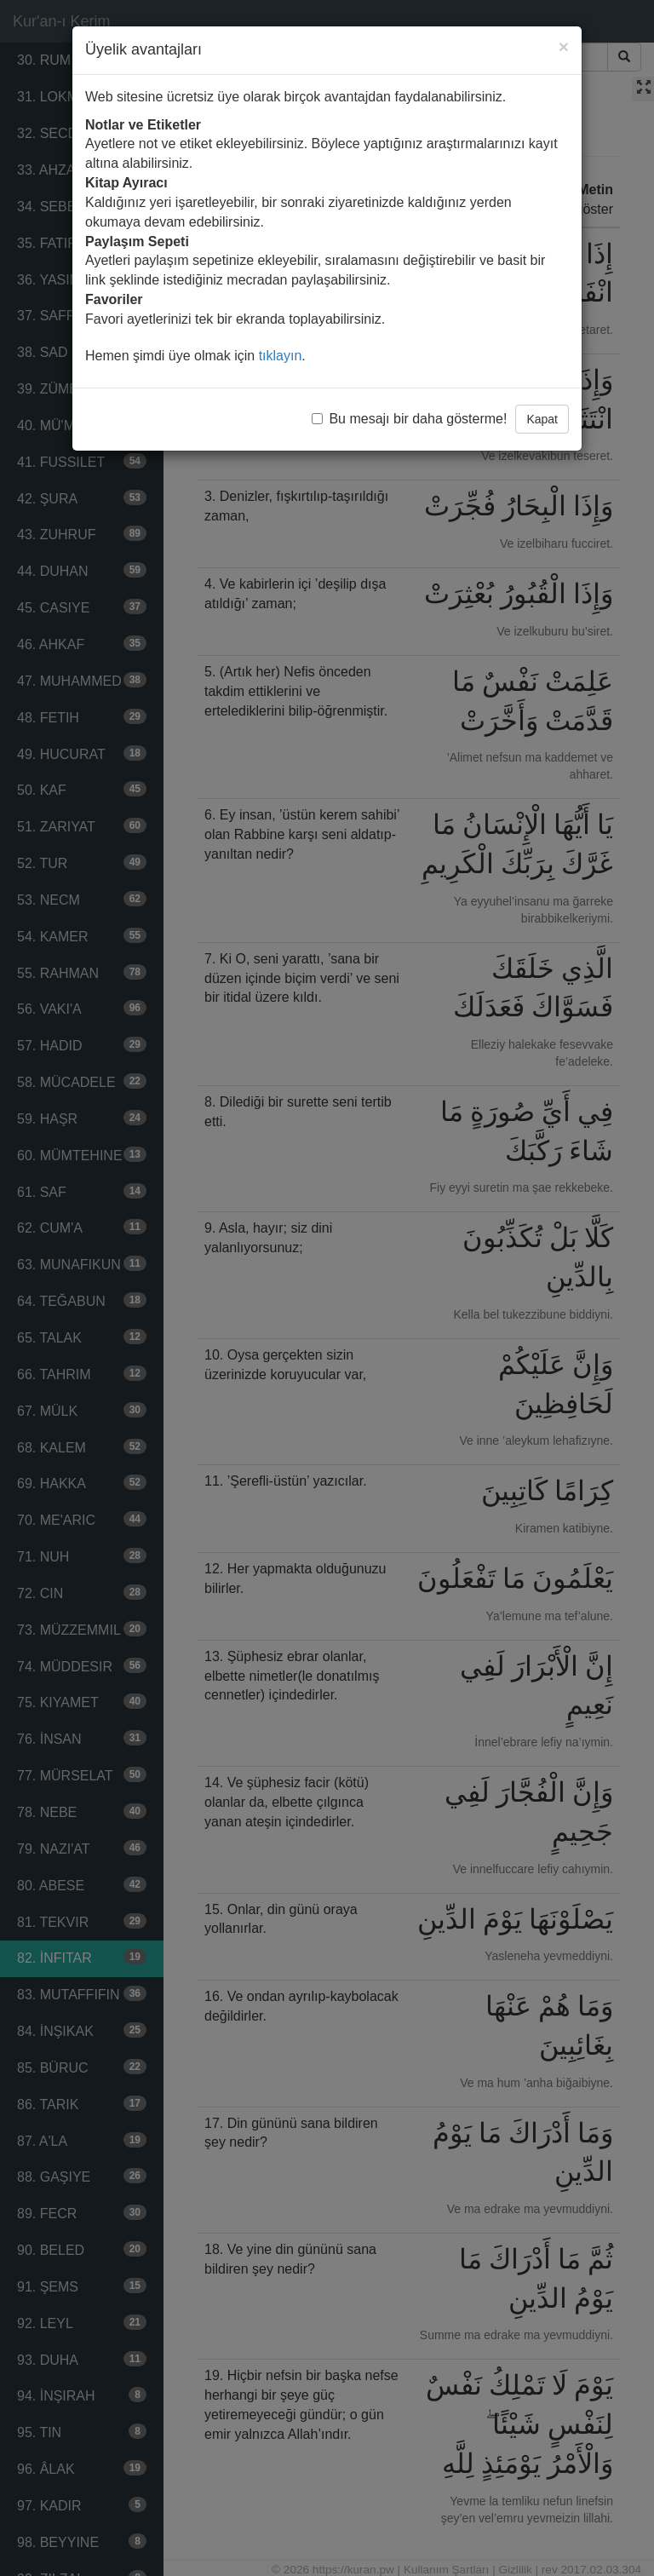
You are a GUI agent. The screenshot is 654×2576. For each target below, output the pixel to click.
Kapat (542, 419)
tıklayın (280, 355)
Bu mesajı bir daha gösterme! (409, 418)
